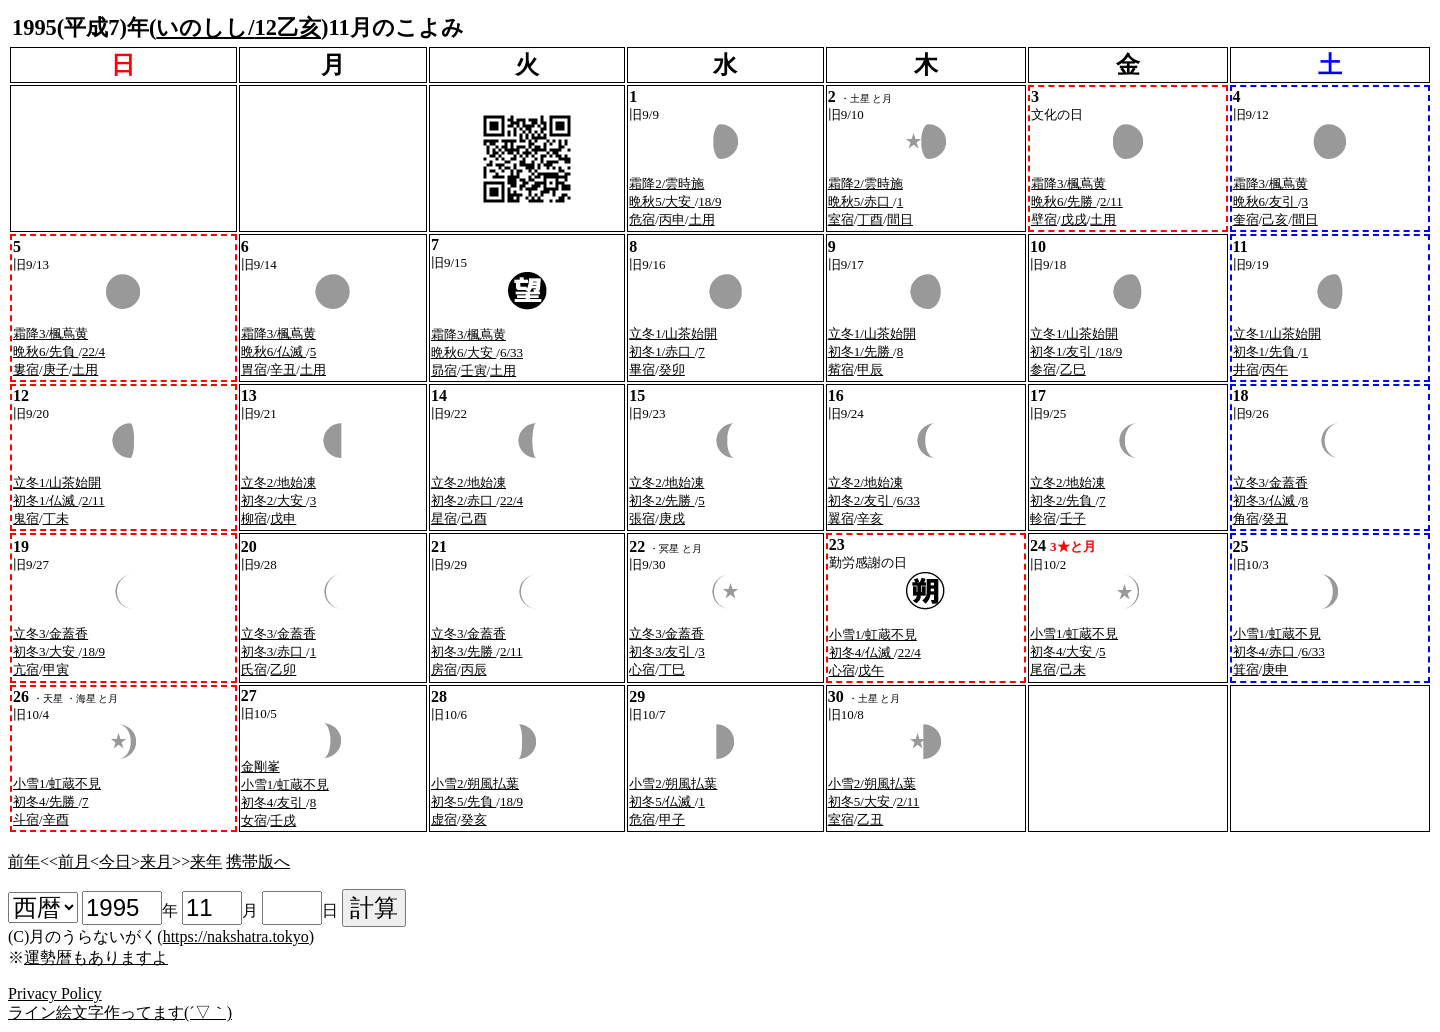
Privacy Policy (55, 993)
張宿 (642, 518)
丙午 (1275, 369)
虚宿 (444, 819)
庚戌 (672, 518)
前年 (24, 861)
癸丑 (1275, 518)
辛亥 (870, 518)
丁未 (56, 518)
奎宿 (1246, 219)
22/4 (93, 351)
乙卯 (283, 669)
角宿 (1246, 518)
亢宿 (26, 669)
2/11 (1111, 201)
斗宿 (26, 819)
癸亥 (474, 819)
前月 (74, 861)
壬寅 (474, 370)
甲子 (672, 819)
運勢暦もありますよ (96, 957)
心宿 (642, 669)
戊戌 (1074, 219)
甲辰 (870, 369)
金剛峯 (260, 766)
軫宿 (1043, 518)
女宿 (254, 820)
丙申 (672, 219)
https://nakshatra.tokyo (236, 936)
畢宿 (642, 369)
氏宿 (254, 669)
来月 (156, 861)
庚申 (1275, 669)
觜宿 (841, 369)
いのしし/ (205, 27)
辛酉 (56, 819)
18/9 (709, 201)
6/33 (511, 352)
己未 (1073, 669)
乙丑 (870, 819)
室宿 (841, 219)
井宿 (1246, 369)
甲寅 (56, 669)
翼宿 (841, 518)
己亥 (1275, 219)
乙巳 (1073, 369)
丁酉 (870, 219)
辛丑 (283, 369)
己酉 (474, 518)
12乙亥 (288, 27)
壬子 (1073, 518)
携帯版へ (258, 861)
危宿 (642, 219)
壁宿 (1044, 219)
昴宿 (444, 370)
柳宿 (254, 518)
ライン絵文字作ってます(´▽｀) (120, 1012)
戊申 (283, 518)
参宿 (1043, 369)
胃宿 (254, 369)
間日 (900, 219)
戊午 (871, 670)
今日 (115, 861)
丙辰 (474, 669)
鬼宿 (26, 518)
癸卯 (672, 369)
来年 (206, 861)
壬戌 (283, 820)
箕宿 (1246, 669)
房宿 (444, 669)
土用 (702, 219)
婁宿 (26, 369)
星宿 (444, 518)
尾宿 (1043, 669)
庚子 (56, 369)
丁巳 (672, 669)
